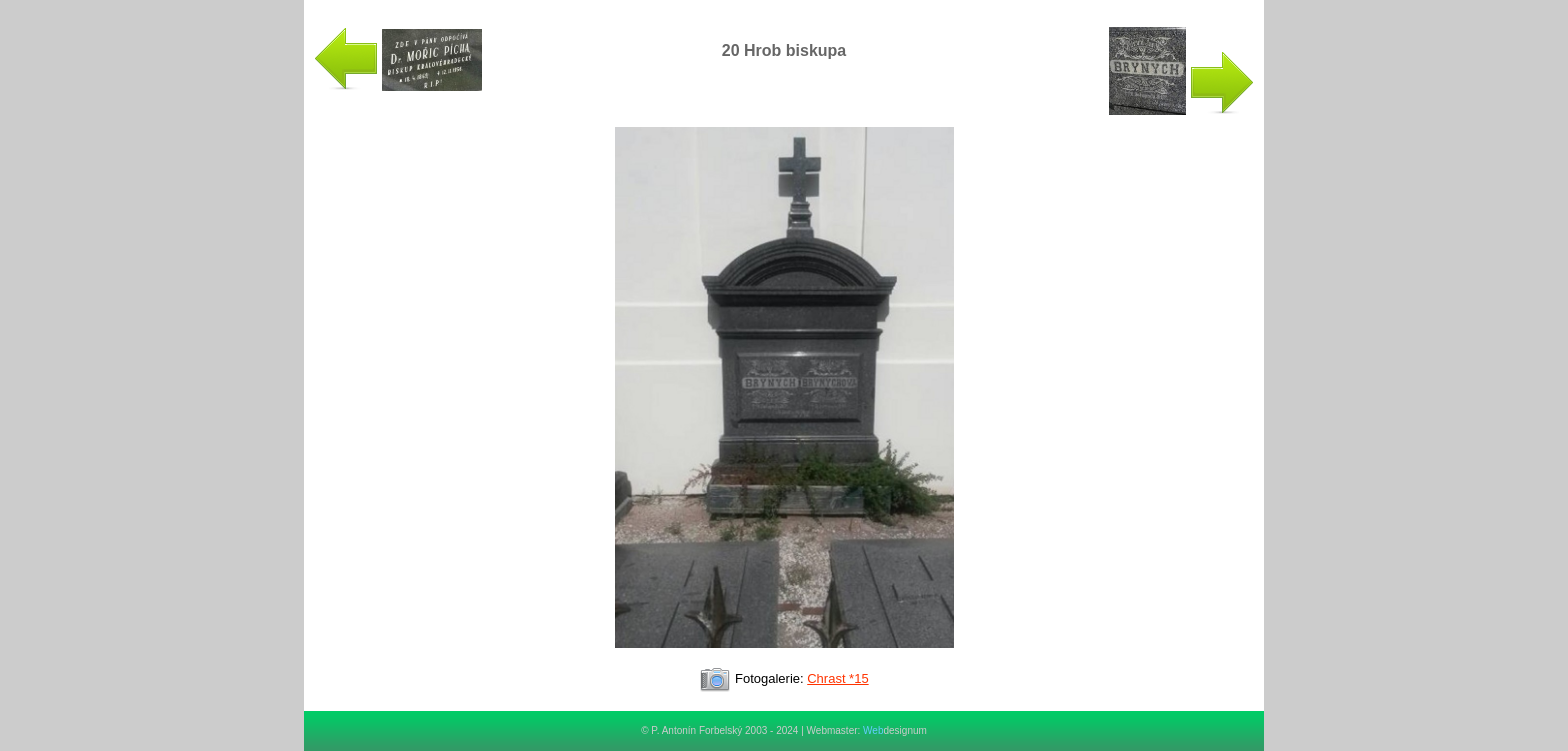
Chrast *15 (837, 678)
